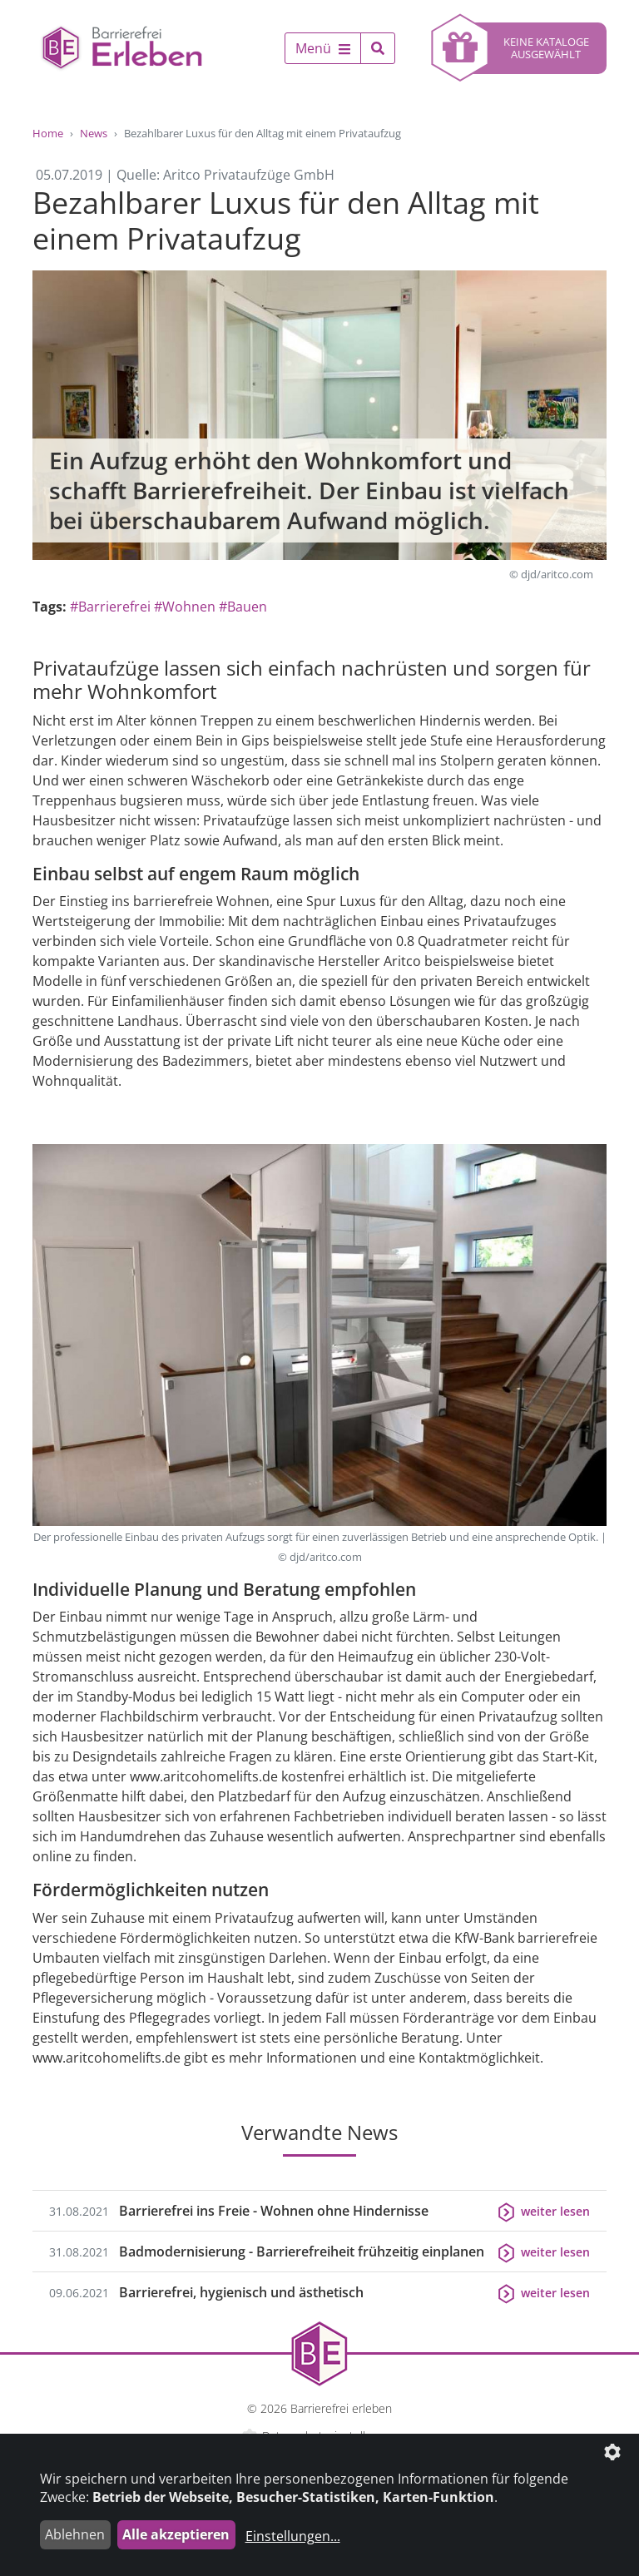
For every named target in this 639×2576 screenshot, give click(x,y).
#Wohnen (184, 606)
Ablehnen (75, 2534)
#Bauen (243, 606)
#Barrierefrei (110, 606)
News (93, 133)
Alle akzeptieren (176, 2534)
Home (47, 133)
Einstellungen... (292, 2536)
